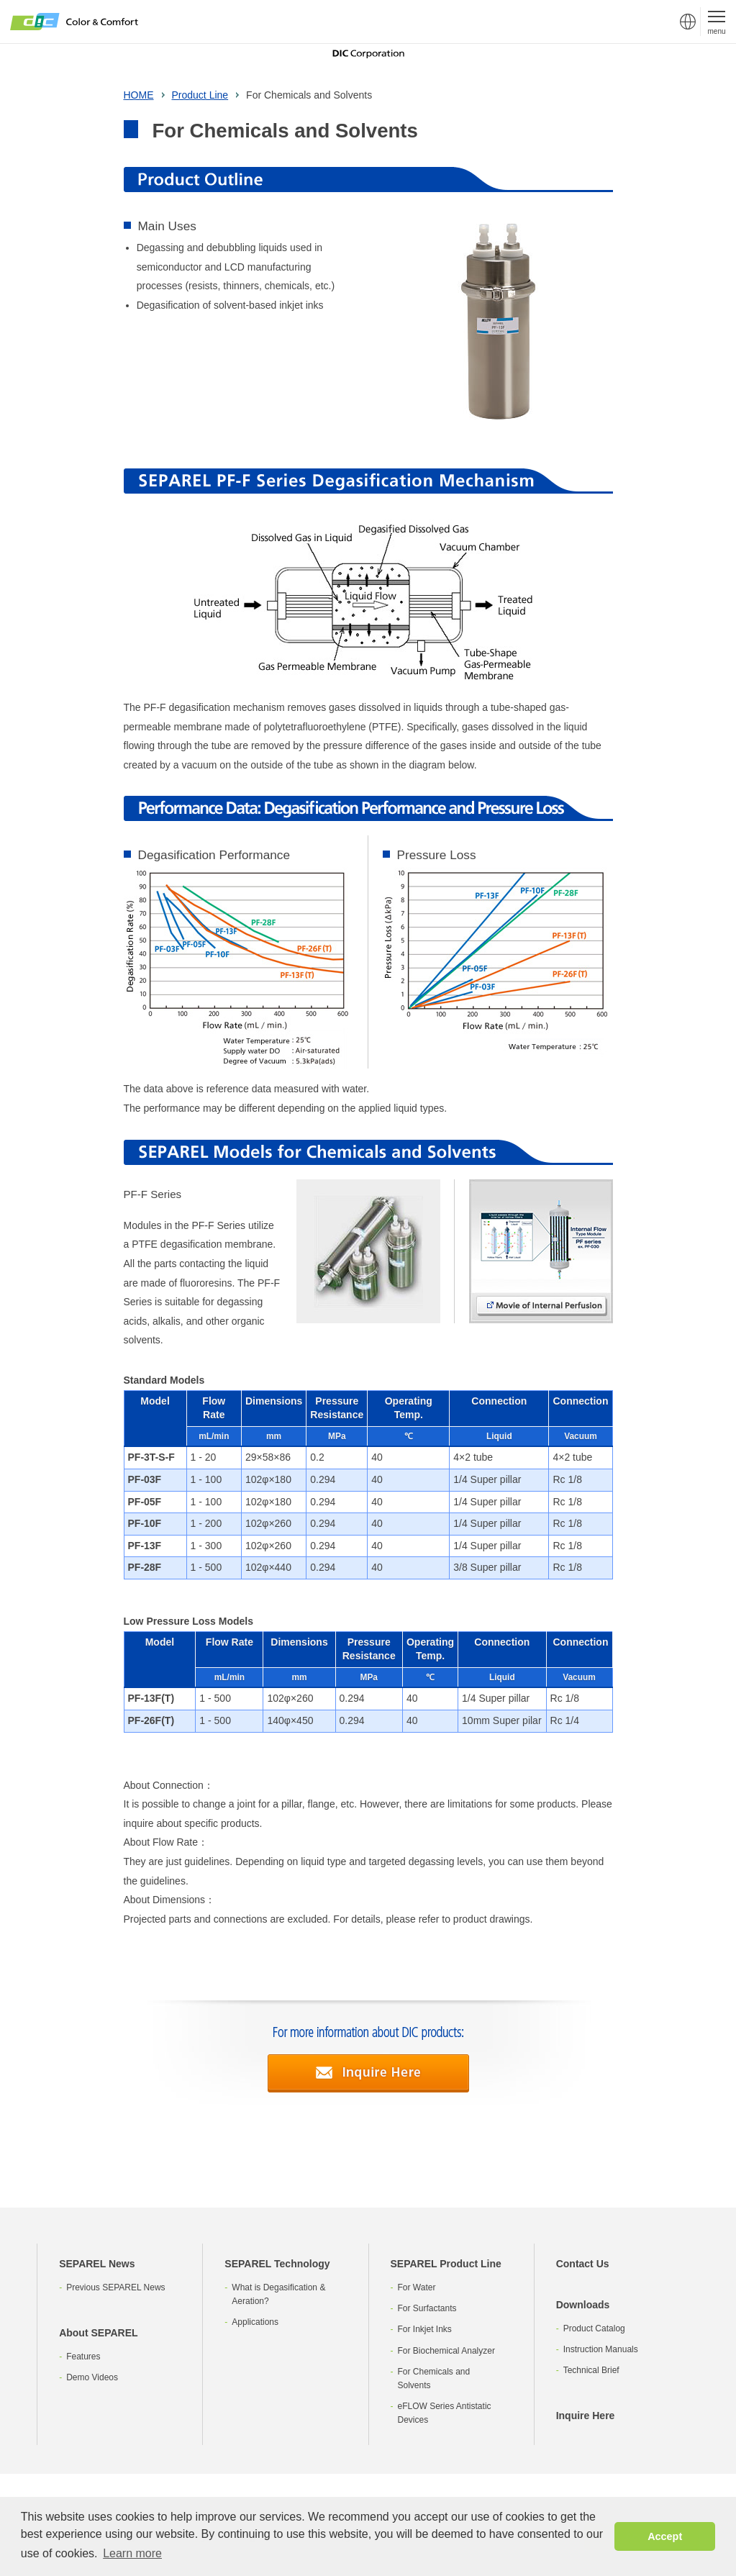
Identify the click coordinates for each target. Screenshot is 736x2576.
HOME (139, 95)
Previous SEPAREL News (115, 2287)
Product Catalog (594, 2328)
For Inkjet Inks (425, 2329)
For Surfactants (427, 2308)
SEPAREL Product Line (446, 2263)
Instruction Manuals (600, 2349)
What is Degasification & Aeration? (278, 2294)
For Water (417, 2287)
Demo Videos (92, 2377)
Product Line (200, 95)
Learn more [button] (132, 2553)
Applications (255, 2322)
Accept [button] (665, 2536)
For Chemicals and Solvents (434, 2378)
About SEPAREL (98, 2333)
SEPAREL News (97, 2263)
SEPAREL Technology (277, 2263)
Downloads (583, 2304)
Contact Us (582, 2263)
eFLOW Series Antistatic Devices (444, 2413)
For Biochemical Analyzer (446, 2351)
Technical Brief (591, 2370)
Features (83, 2356)
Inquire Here (585, 2415)
